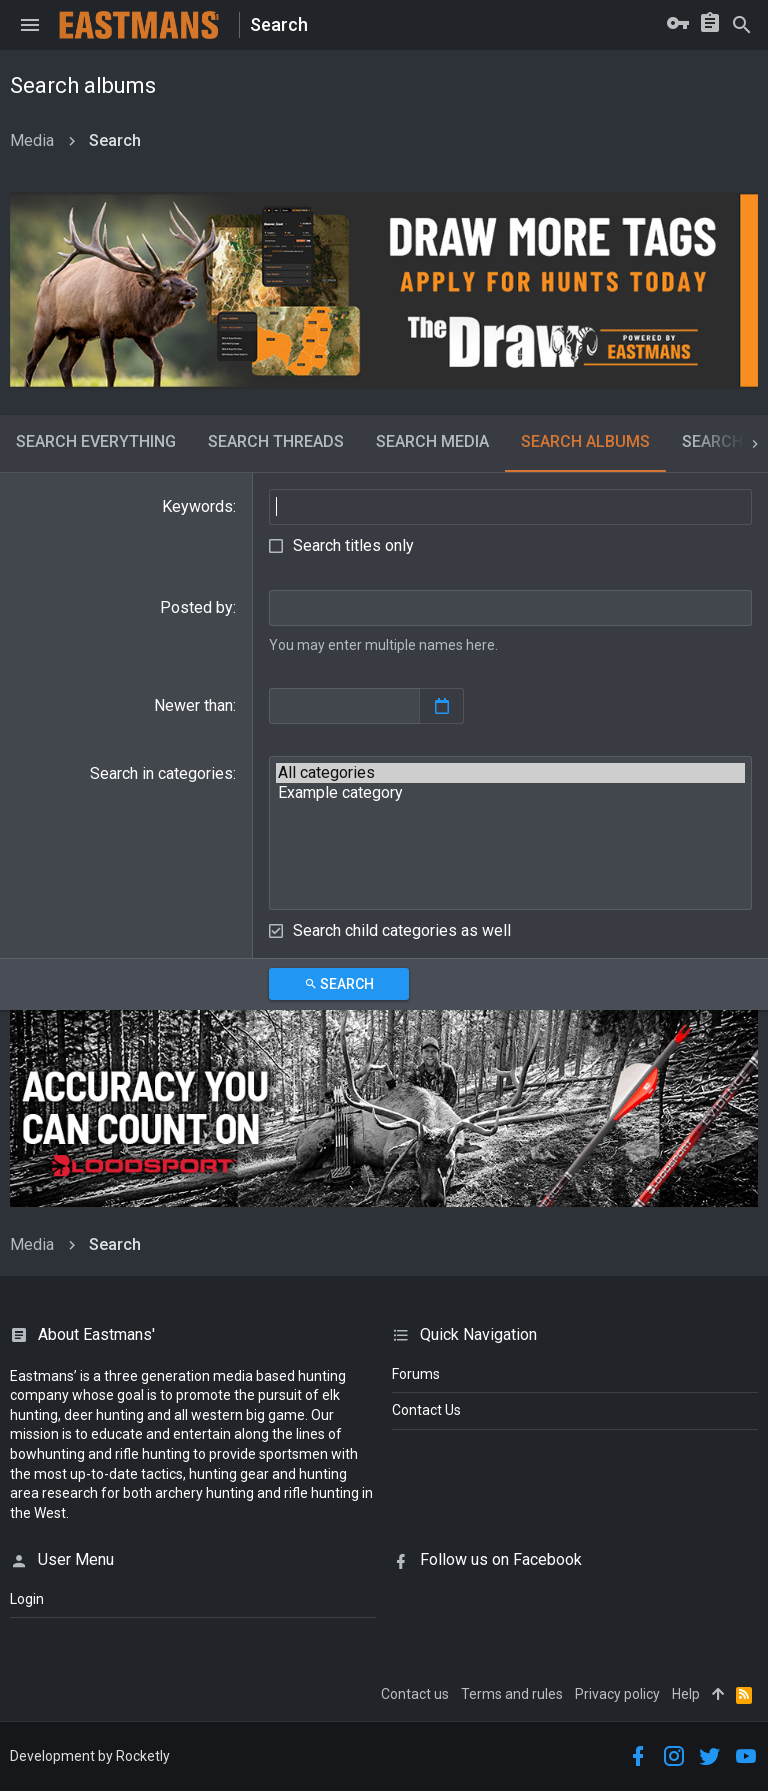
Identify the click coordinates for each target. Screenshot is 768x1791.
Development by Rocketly (90, 1756)
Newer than (193, 705)
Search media (432, 441)
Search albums (585, 441)
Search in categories (161, 773)
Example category (510, 793)
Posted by (196, 607)
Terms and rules (512, 1694)
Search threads (276, 441)
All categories (510, 773)
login (27, 1599)
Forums (416, 1374)
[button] (30, 25)
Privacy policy (617, 1694)
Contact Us (426, 1410)
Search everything (96, 441)
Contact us (415, 1694)
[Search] (742, 25)
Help (686, 1694)
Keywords (197, 506)
